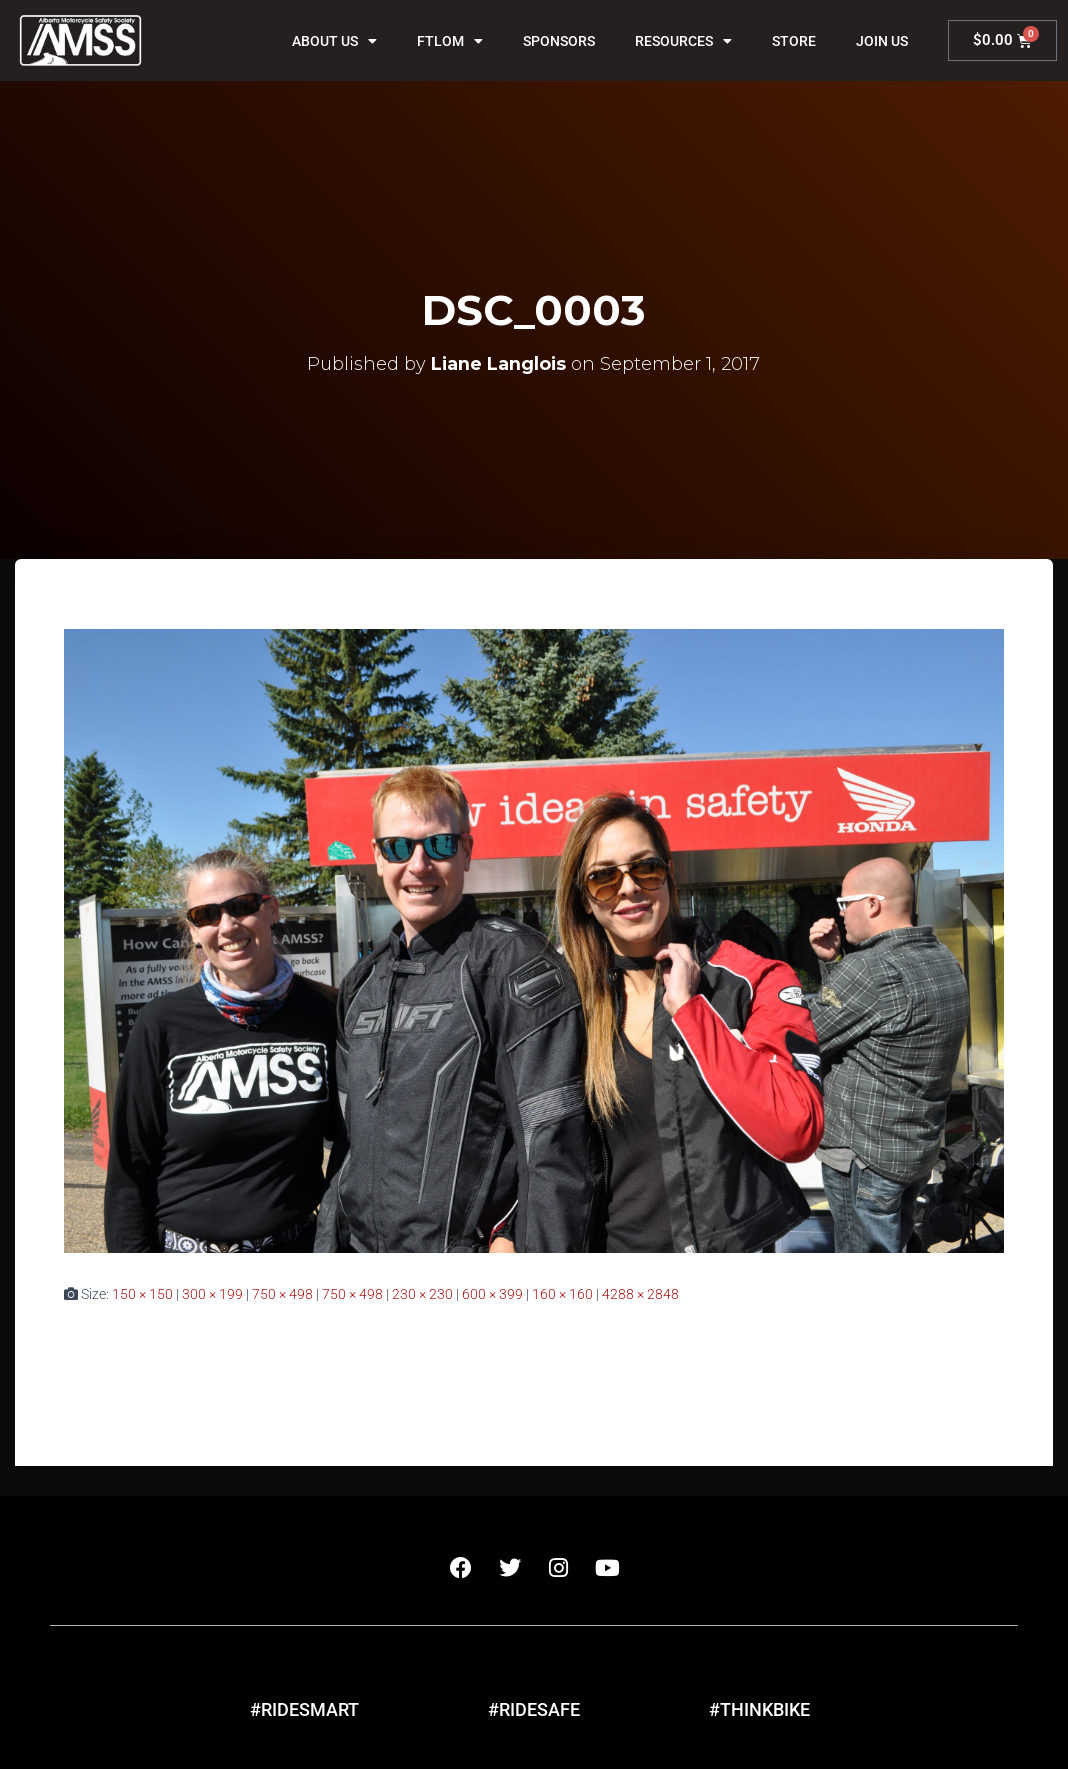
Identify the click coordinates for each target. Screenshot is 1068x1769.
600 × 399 (492, 1294)
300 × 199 (212, 1294)
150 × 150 (142, 1294)
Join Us (882, 41)
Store (794, 41)
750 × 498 (282, 1294)
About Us (334, 41)
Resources (683, 41)
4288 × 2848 (640, 1294)
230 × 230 (422, 1294)
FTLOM (450, 41)
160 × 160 (562, 1294)
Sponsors (559, 41)
